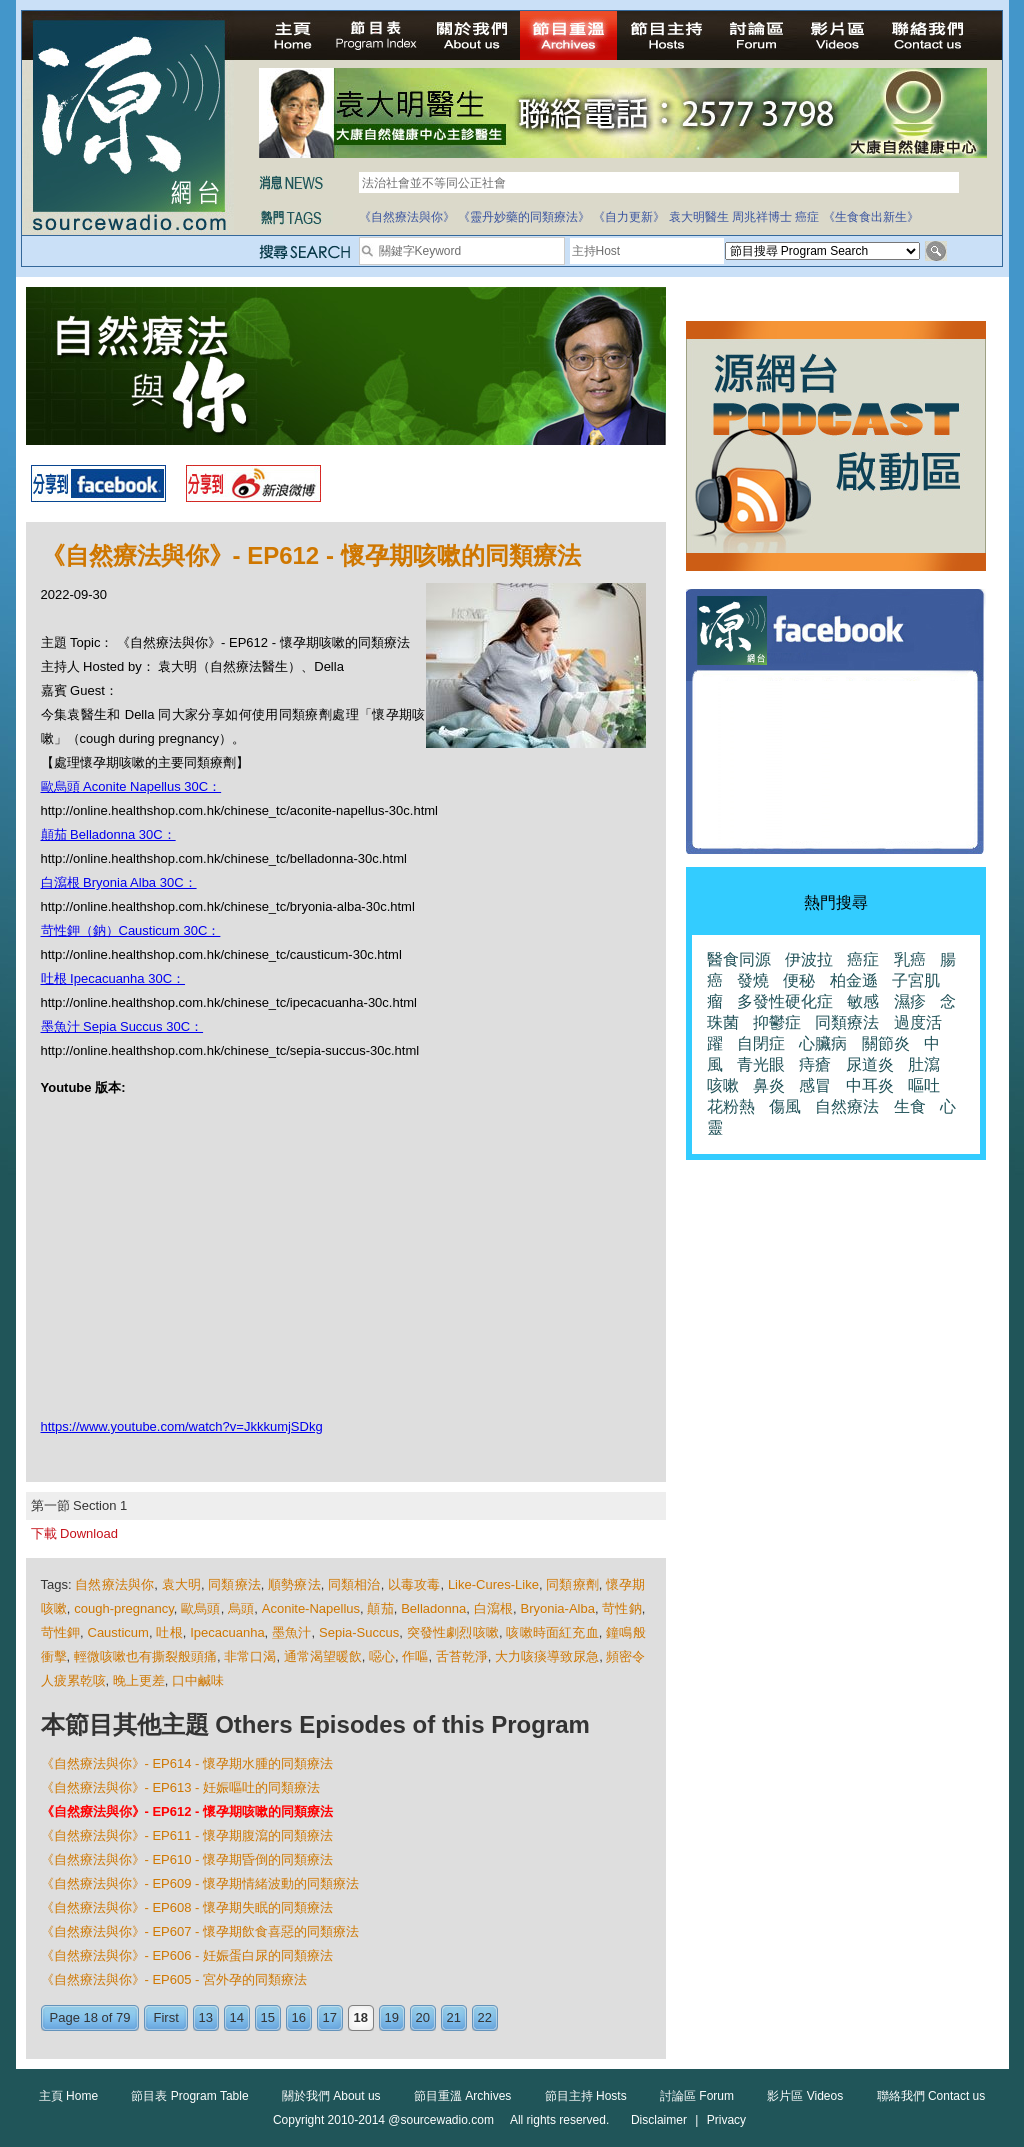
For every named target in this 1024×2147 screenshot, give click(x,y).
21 (454, 2017)
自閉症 (761, 1043)
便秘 (799, 980)
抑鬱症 (777, 1022)
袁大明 (181, 1584)
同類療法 (234, 1584)
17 (330, 2017)
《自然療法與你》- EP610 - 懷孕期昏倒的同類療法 (187, 1859)
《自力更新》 (629, 217)
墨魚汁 (292, 1632)
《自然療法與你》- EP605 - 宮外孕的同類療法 (174, 1979)
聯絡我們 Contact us (931, 2096)
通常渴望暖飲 (323, 1656)
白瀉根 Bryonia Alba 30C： (119, 882)
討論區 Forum (697, 2096)
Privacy (726, 2120)
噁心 (382, 1656)
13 (206, 2017)
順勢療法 (294, 1584)
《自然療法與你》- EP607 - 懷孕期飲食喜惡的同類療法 (200, 1931)
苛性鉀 (61, 1632)
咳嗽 (723, 1085)
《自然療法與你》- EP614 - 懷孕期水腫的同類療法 (187, 1763)
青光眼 (761, 1064)
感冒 (815, 1085)
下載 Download (74, 1533)
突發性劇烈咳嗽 (453, 1632)
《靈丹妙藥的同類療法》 (524, 217)
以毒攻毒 (414, 1584)
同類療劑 (572, 1584)
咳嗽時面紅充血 (552, 1632)
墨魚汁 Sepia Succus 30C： (122, 1026)
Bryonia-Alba (558, 1608)
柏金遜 (854, 980)
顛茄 (380, 1608)
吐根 (169, 1632)
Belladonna (433, 1608)
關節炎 (886, 1043)
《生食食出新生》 (871, 217)
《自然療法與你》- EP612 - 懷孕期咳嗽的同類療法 (187, 1811)
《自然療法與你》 (407, 217)
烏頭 (241, 1608)
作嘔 (415, 1656)
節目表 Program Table (189, 2096)
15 (268, 2017)
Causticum (118, 1632)
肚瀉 (924, 1064)
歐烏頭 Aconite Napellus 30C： (131, 786)
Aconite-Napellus (311, 1608)
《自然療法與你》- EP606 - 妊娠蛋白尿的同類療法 (187, 1955)
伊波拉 (809, 959)
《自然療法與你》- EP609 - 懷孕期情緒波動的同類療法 (200, 1883)
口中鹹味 (198, 1680)
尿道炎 (870, 1064)
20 (423, 2017)
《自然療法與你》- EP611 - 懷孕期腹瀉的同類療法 (187, 1835)
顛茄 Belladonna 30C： (108, 834)
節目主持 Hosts (586, 2096)
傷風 (785, 1106)
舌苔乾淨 (462, 1656)
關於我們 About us (331, 2096)
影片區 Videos (805, 2096)
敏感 (863, 1001)
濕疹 (910, 1001)
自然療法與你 (114, 1584)
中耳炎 (870, 1085)
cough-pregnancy (124, 1608)
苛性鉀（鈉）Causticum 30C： (131, 930)
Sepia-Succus (359, 1632)
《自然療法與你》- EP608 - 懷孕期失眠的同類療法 (187, 1907)
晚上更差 (139, 1680)
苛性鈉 (622, 1608)
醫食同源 (739, 959)
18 (361, 2017)
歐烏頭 (201, 1608)
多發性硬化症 (785, 1001)
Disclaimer (659, 2120)
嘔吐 (924, 1085)
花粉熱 (731, 1106)
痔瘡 (815, 1064)
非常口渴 (250, 1656)
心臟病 (823, 1043)
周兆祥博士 (762, 217)
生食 (910, 1106)
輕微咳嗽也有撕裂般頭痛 (145, 1656)
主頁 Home (68, 2096)
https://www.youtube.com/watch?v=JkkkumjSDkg (182, 1426)
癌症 (807, 217)
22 (485, 2017)
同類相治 (354, 1584)
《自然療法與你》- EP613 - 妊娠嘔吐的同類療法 (181, 1787)
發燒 (753, 980)
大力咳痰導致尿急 (547, 1656)
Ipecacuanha (227, 1632)
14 (237, 2017)
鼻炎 (769, 1085)
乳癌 (910, 959)
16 (299, 2017)
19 (392, 2017)
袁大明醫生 (699, 217)
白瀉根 (494, 1608)
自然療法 (847, 1106)
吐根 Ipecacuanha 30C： (113, 978)
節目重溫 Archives (462, 2096)
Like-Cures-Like (493, 1584)
